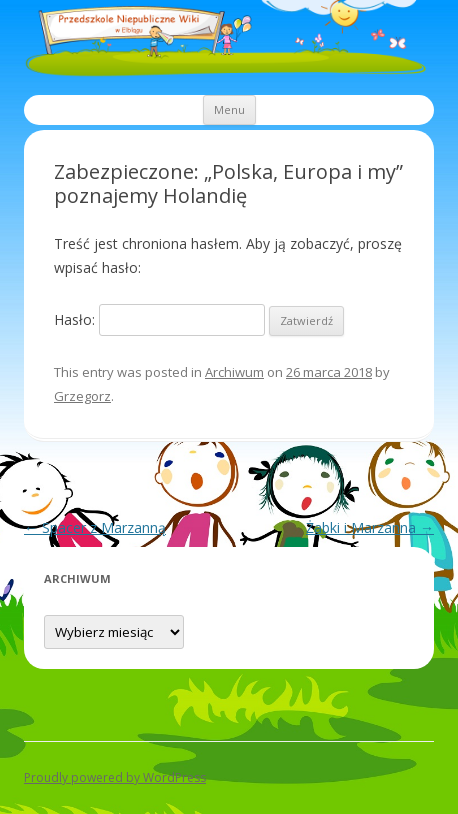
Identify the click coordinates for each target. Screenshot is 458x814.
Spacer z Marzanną (95, 527)
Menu (229, 109)
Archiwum (234, 372)
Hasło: (159, 319)
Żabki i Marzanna (370, 527)
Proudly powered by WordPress (115, 777)
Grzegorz (82, 396)
